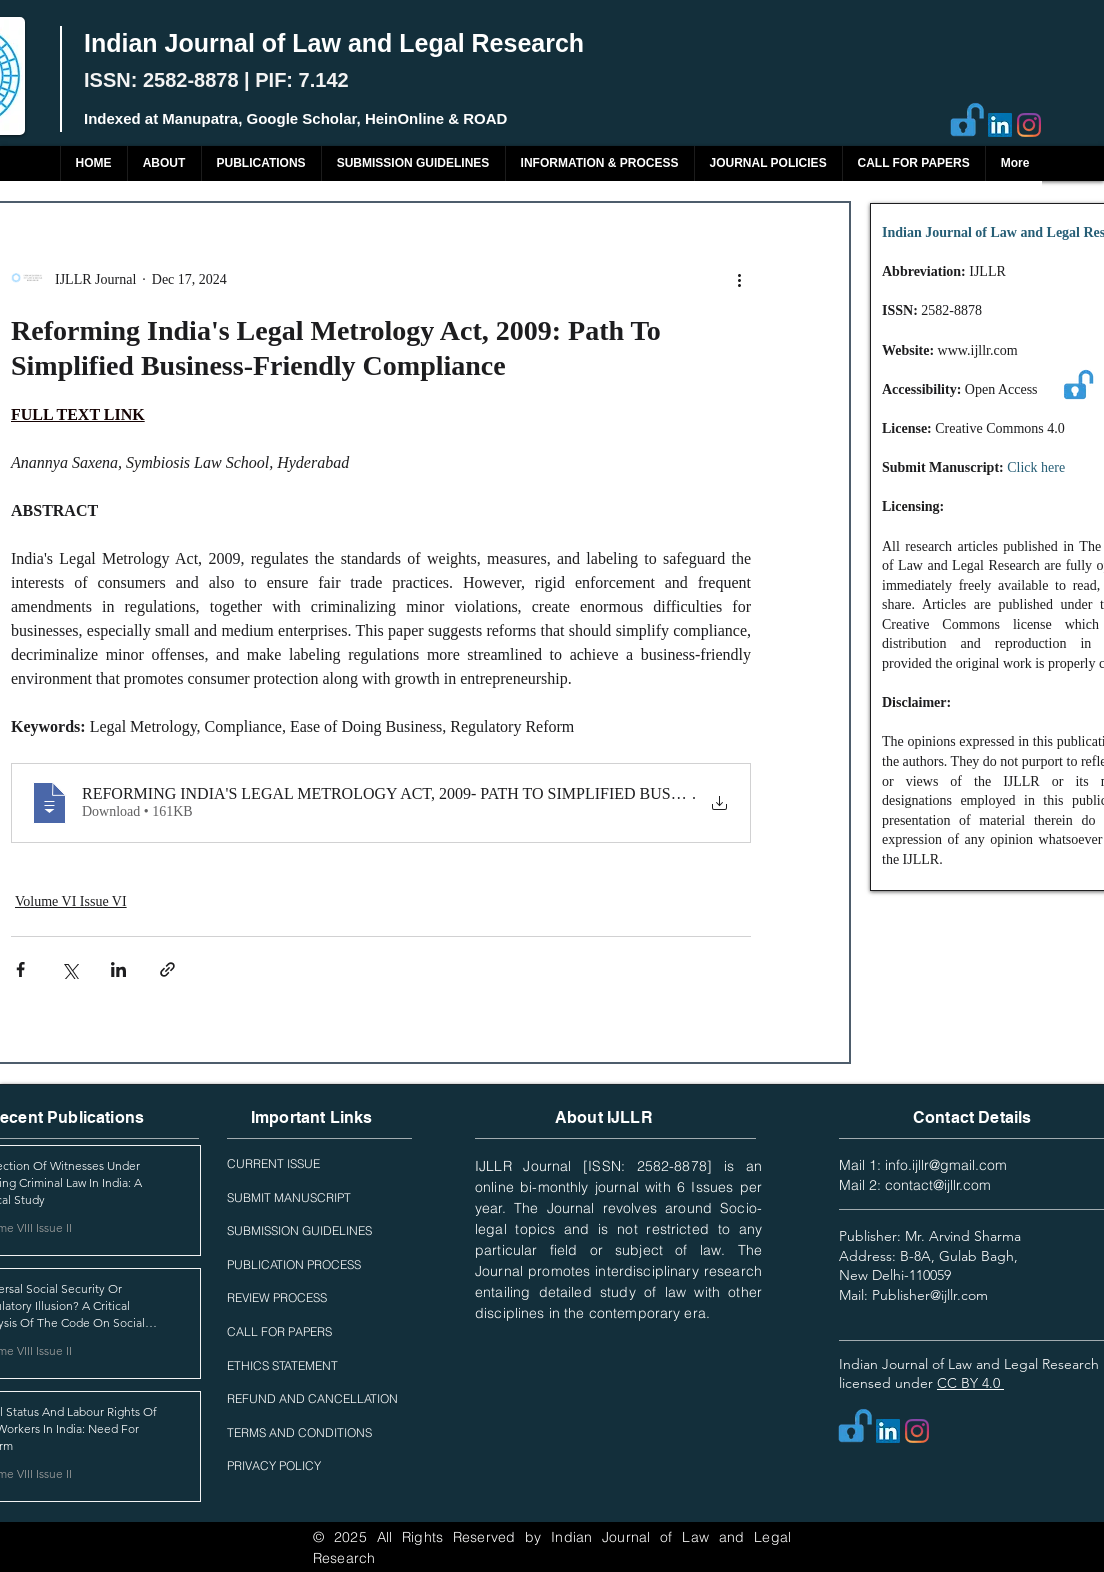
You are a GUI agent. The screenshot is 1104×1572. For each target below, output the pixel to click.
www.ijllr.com (978, 350)
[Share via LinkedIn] (118, 969)
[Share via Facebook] (20, 969)
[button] (261, 163)
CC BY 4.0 (970, 1383)
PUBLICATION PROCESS (294, 1264)
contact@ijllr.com (938, 1185)
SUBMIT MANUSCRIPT (289, 1197)
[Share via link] (167, 969)
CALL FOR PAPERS (279, 1331)
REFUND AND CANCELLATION (312, 1398)
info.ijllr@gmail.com (946, 1165)
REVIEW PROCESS (277, 1297)
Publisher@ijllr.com (930, 1295)
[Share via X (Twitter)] (69, 969)
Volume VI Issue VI (71, 901)
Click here (1036, 467)
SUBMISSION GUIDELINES (299, 1230)
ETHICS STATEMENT (282, 1365)
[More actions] (739, 279)
